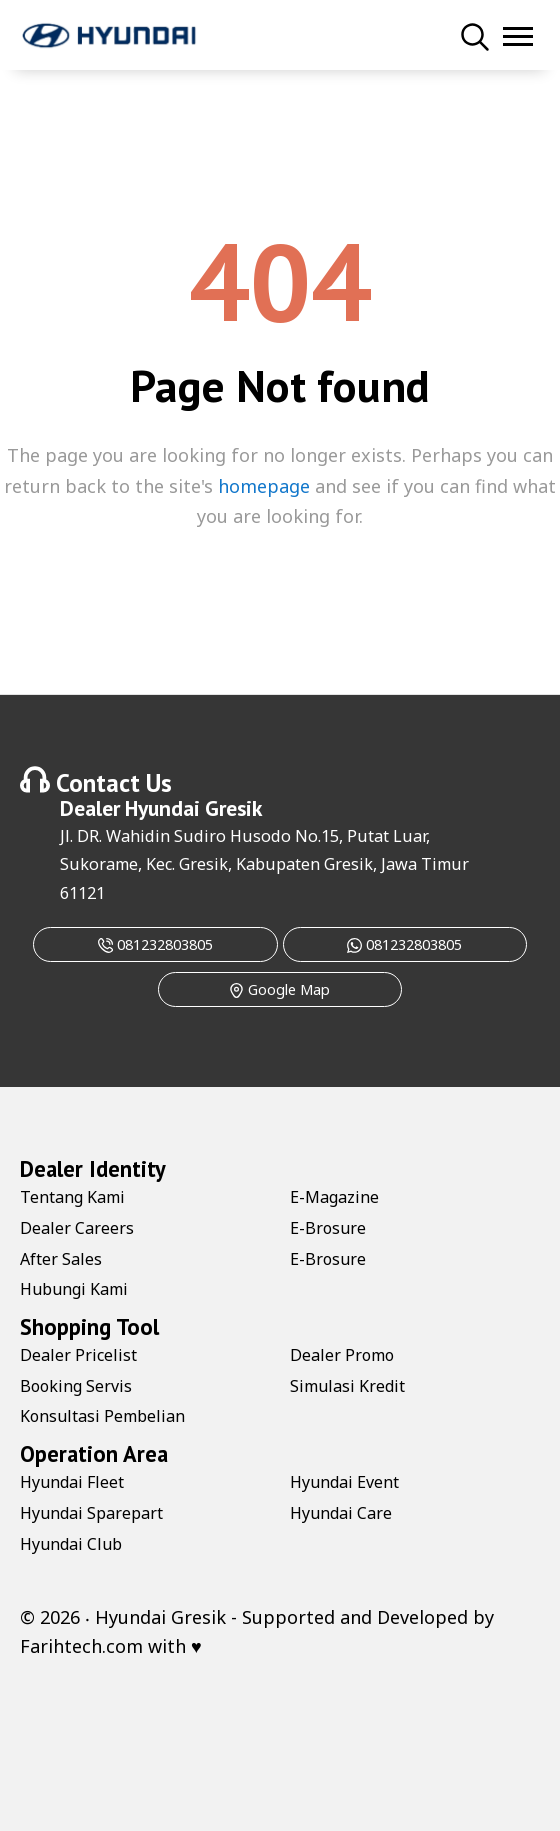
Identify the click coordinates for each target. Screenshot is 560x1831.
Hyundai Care (341, 1513)
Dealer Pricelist (78, 1355)
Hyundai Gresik (193, 808)
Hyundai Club (71, 1544)
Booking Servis (76, 1386)
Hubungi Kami (74, 1289)
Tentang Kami (72, 1197)
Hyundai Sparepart (91, 1513)
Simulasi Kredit (347, 1386)
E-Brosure (328, 1228)
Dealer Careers (77, 1228)
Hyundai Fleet (72, 1482)
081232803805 (155, 944)
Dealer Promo (342, 1355)
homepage (264, 486)
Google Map (279, 989)
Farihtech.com (81, 1646)
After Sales (61, 1259)
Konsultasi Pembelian (102, 1416)
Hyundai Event (344, 1482)
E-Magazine (334, 1197)
